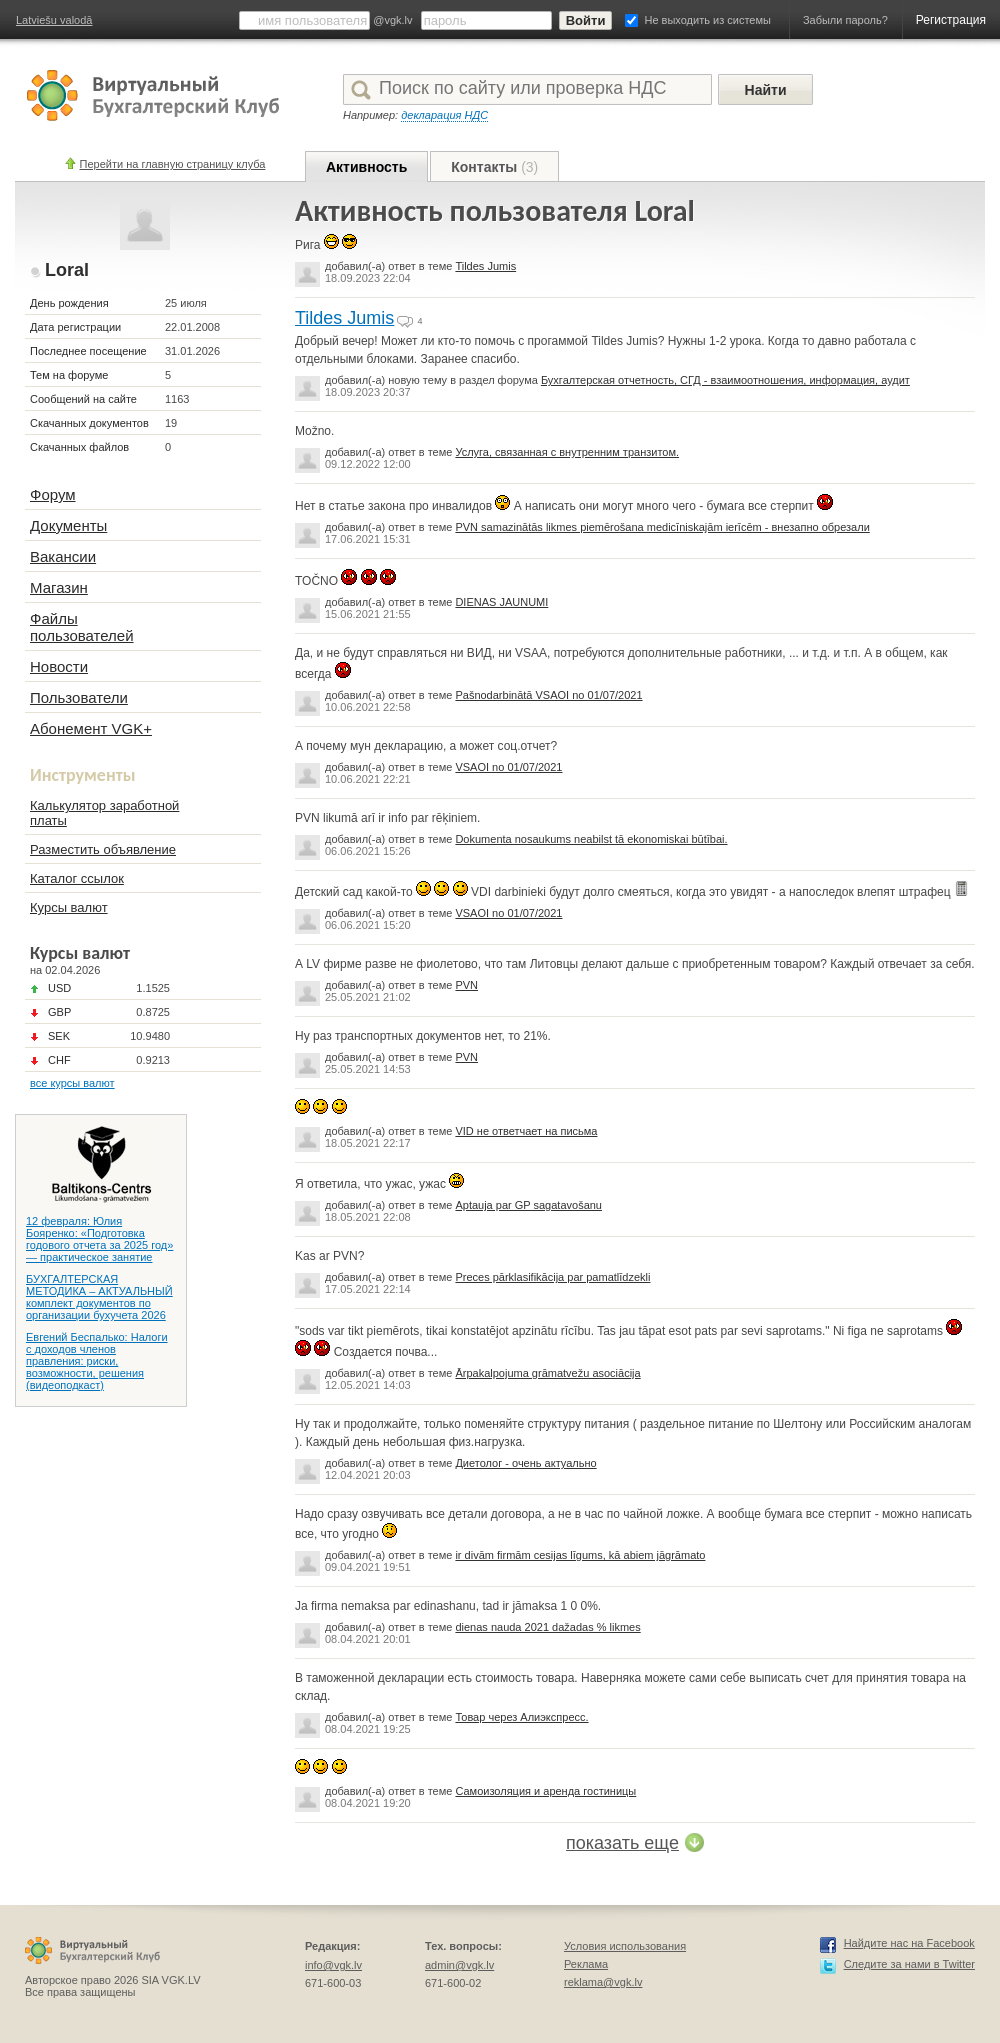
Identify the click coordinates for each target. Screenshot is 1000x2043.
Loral (67, 270)
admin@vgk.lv (459, 1965)
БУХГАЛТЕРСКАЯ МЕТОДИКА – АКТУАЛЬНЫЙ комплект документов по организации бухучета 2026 (99, 1297)
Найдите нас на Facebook (909, 1943)
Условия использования (625, 1946)
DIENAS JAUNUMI (501, 602)
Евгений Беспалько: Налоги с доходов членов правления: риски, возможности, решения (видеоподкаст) (97, 1361)
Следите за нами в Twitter (909, 1964)
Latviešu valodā (54, 20)
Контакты (494, 167)
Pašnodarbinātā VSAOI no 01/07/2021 (548, 695)
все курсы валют (72, 1083)
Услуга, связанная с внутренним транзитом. (567, 452)
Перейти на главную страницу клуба (173, 164)
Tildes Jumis (485, 266)
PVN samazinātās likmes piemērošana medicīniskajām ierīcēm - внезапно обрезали (662, 527)
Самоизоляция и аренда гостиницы (545, 1791)
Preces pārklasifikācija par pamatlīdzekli (552, 1277)
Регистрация (951, 20)
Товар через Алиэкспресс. (521, 1717)
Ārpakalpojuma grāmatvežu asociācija (547, 1373)
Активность (366, 167)
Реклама (586, 1964)
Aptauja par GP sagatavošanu (528, 1205)
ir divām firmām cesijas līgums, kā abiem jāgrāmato (580, 1555)
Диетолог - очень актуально (525, 1463)
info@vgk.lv (333, 1965)
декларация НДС (444, 115)
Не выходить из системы (708, 20)
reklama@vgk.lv (603, 1982)
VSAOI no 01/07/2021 (508, 767)
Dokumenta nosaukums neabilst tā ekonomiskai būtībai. (591, 839)
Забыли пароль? (845, 20)
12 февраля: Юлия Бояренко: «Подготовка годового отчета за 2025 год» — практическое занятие (99, 1239)
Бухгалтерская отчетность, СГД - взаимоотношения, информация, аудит (725, 380)
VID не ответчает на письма (526, 1131)
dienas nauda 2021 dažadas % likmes (547, 1627)
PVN (466, 985)
